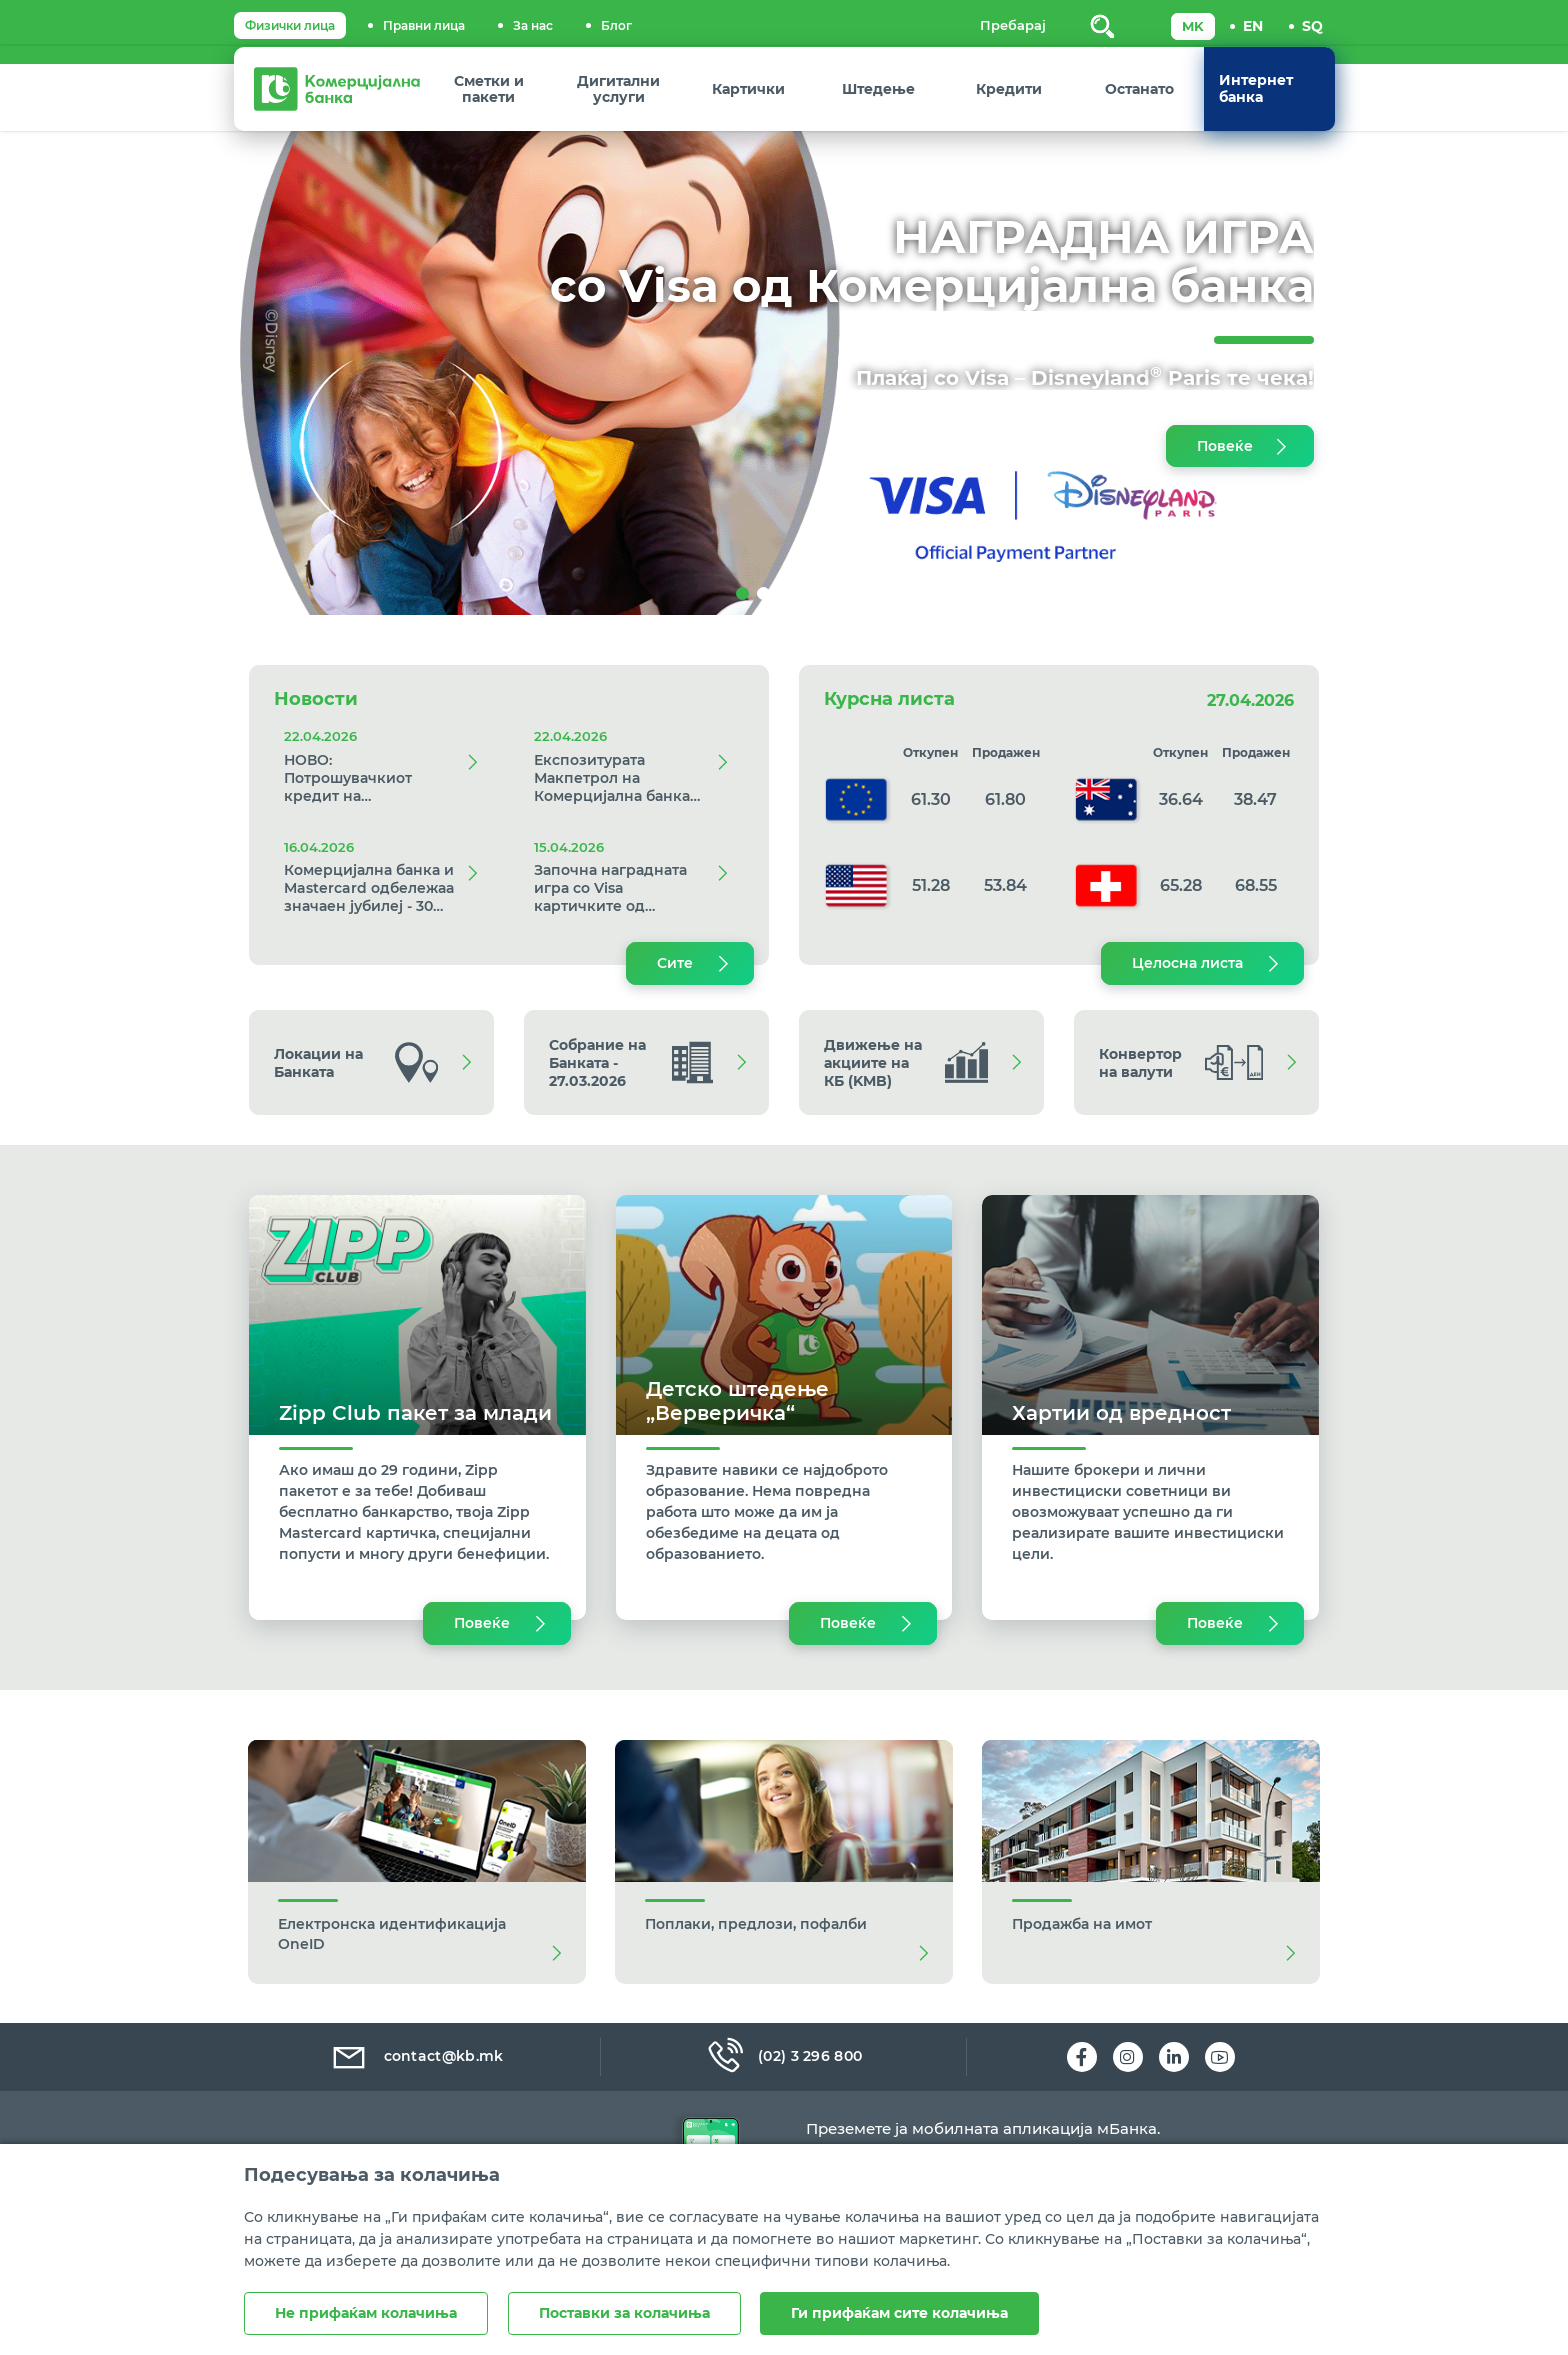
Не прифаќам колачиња (366, 2313)
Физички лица (290, 25)
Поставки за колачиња (624, 2313)
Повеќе (1225, 446)
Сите (675, 963)
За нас (533, 25)
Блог (616, 25)
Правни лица (424, 25)
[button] (117, 340)
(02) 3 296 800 (784, 2056)
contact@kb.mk (416, 2056)
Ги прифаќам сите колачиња (900, 2313)
